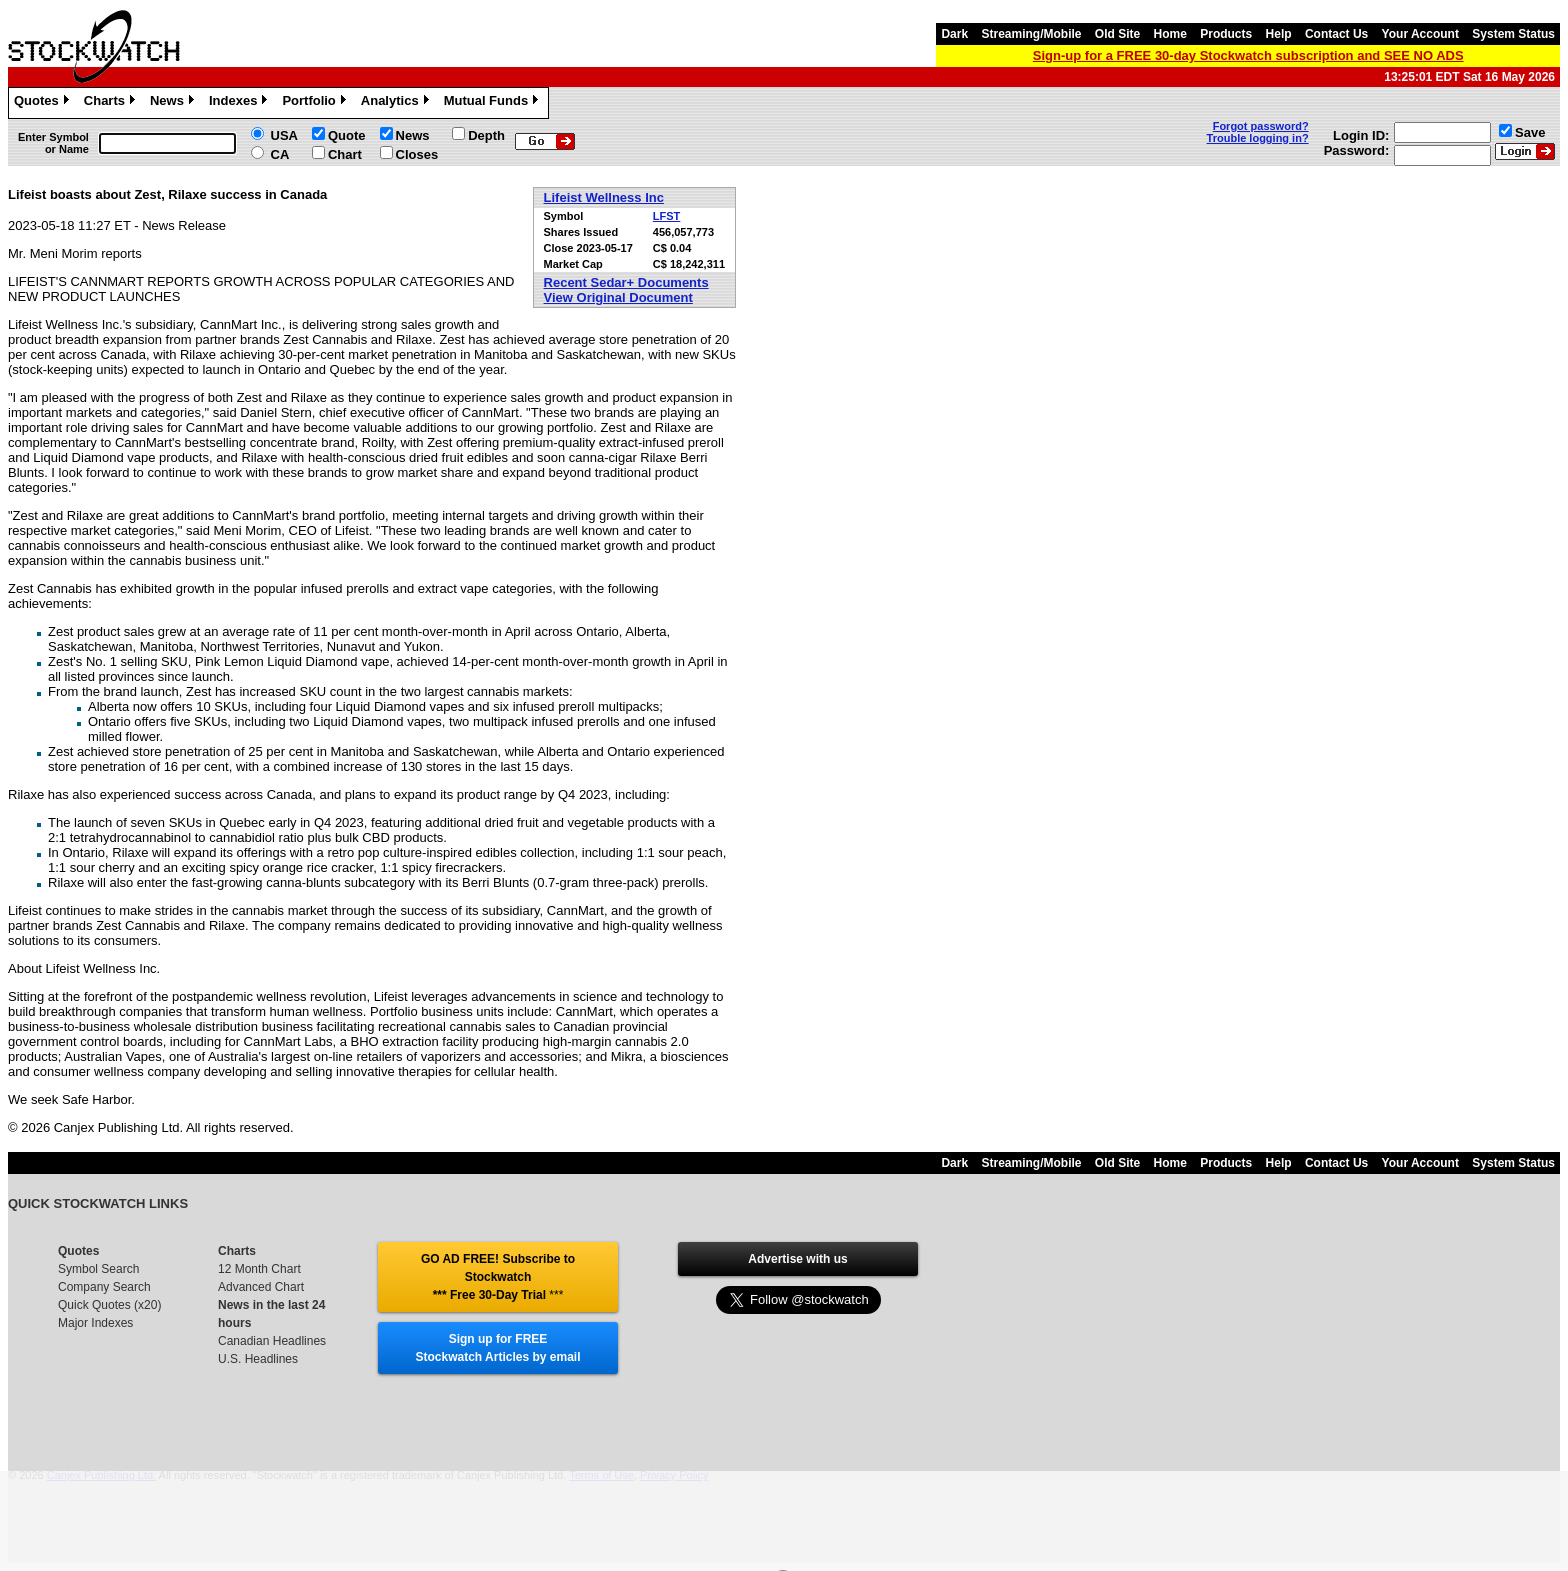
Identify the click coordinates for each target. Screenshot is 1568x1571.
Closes (417, 154)
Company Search (104, 1287)
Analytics (397, 103)
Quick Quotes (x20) (109, 1305)
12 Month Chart (259, 1269)
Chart (345, 154)
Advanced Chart (261, 1287)
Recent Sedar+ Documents (626, 282)
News (174, 103)
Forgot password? (1261, 126)
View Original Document (618, 297)
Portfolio (316, 103)
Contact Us (1336, 34)
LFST (667, 216)
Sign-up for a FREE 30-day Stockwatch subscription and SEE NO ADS (1248, 55)
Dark (954, 34)
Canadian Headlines (272, 1341)
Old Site (1117, 34)
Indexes (240, 103)
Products (1226, 34)
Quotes (44, 103)
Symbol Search (98, 1269)
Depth (486, 135)
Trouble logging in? (1258, 138)
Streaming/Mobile (1031, 34)
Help (1279, 34)
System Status (1513, 34)
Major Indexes (95, 1323)
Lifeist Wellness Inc (604, 197)
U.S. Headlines (258, 1359)
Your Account (1420, 34)
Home (1170, 34)
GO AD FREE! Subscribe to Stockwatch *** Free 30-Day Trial (498, 1277)
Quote (347, 135)
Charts (112, 103)
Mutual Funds (494, 103)
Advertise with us (797, 1259)
